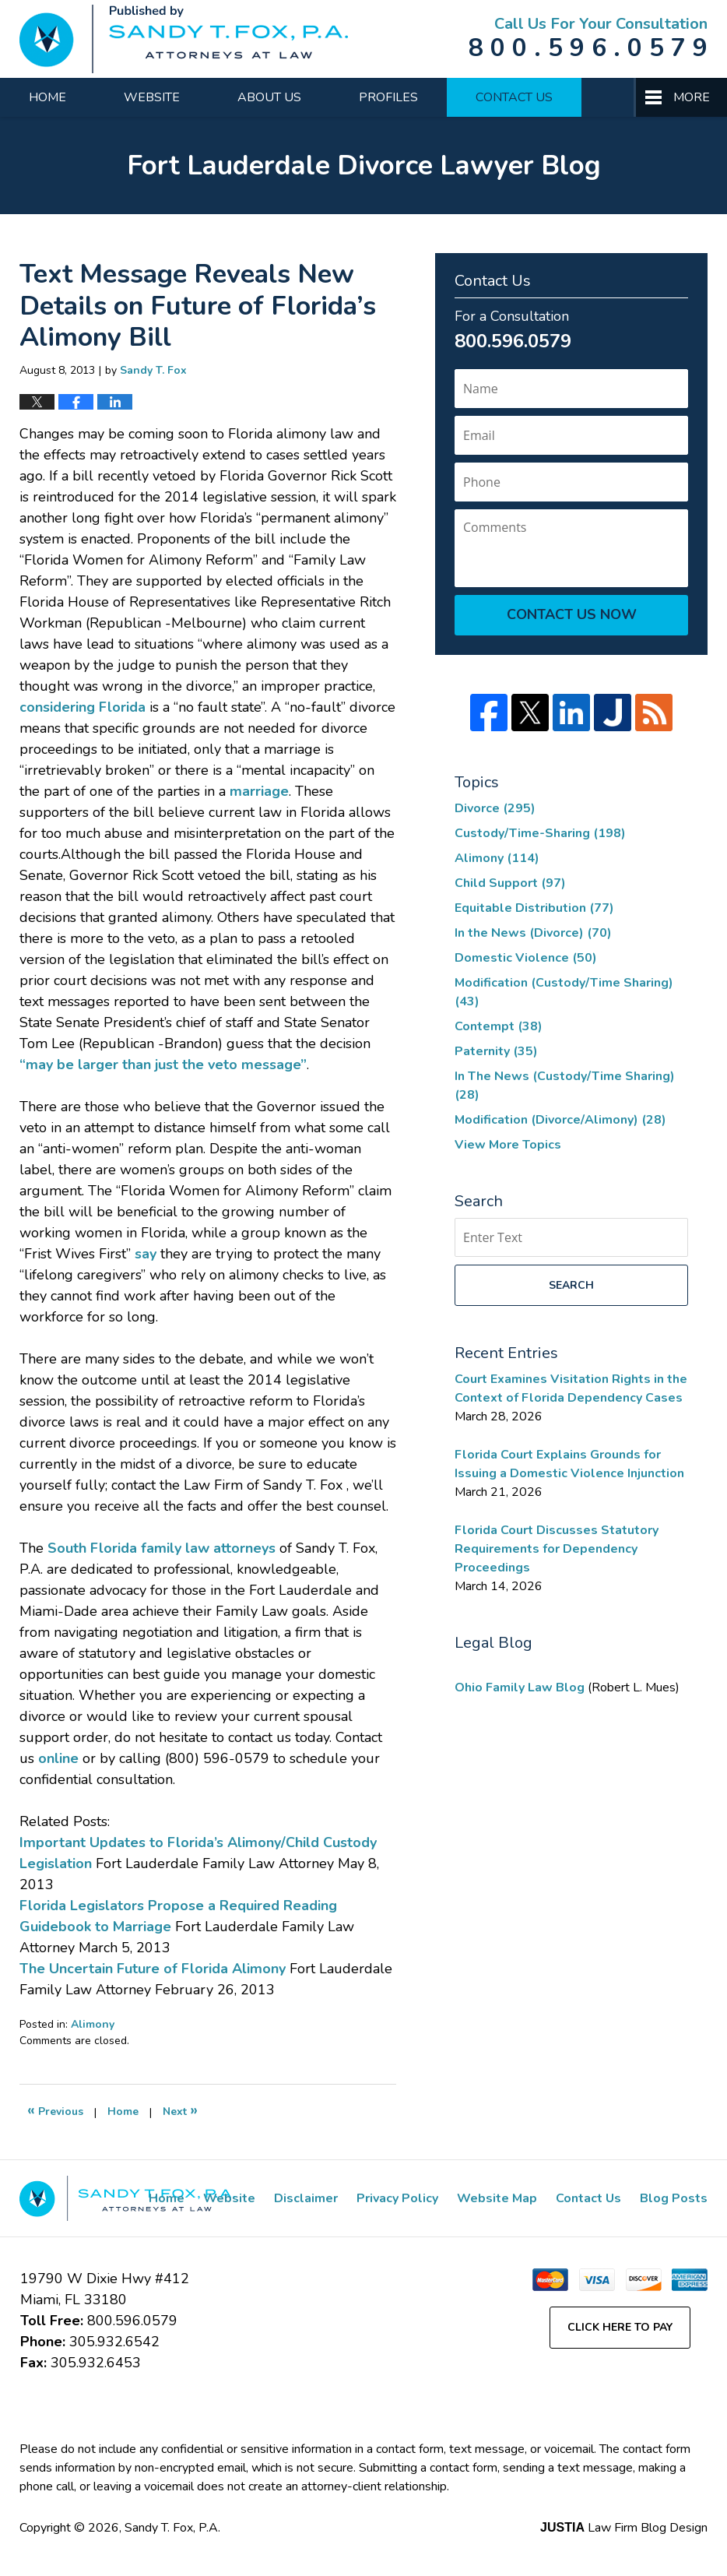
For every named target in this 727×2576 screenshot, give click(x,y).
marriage (259, 791)
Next (180, 2109)
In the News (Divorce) (533, 932)
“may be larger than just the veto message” (163, 1064)
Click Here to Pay (620, 2327)
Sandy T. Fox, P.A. (172, 2527)
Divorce (495, 808)
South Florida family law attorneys (161, 1548)
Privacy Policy (397, 2198)
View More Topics (508, 1144)
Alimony (92, 2024)
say (147, 1253)
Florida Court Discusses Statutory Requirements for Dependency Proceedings (557, 1549)
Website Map (497, 2198)
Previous (55, 2109)
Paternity (496, 1051)
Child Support (510, 883)
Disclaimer (306, 2198)
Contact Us (514, 97)
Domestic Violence (526, 957)
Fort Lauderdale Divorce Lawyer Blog (183, 39)
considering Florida (82, 707)
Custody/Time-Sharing (540, 833)
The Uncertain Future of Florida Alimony (152, 1968)
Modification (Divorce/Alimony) (560, 1119)
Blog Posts (674, 2198)
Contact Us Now (572, 614)
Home (47, 97)
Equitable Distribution (534, 908)
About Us (269, 97)
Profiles (388, 97)
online (60, 1758)
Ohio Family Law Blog (521, 1687)
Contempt (499, 1026)
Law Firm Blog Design (624, 2527)
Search (571, 1285)
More (691, 97)
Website (152, 97)
